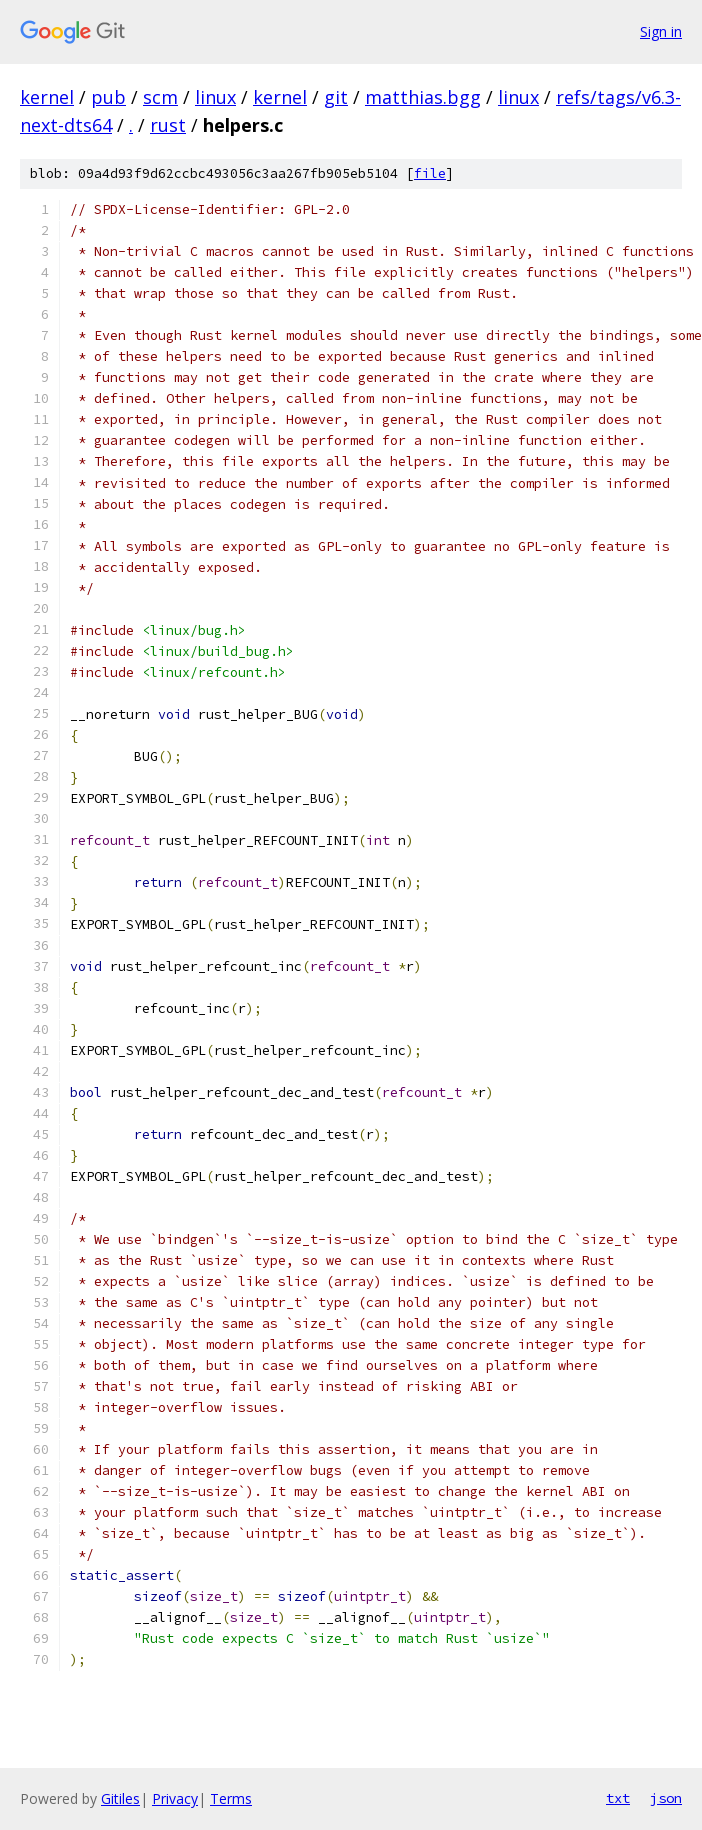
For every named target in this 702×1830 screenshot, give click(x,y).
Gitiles (120, 1798)
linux (215, 97)
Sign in (661, 31)
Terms (231, 1798)
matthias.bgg (423, 97)
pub (108, 97)
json (666, 1798)
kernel (47, 97)
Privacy (175, 1798)
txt (618, 1798)
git (336, 97)
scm (160, 97)
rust (168, 125)
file (430, 173)
